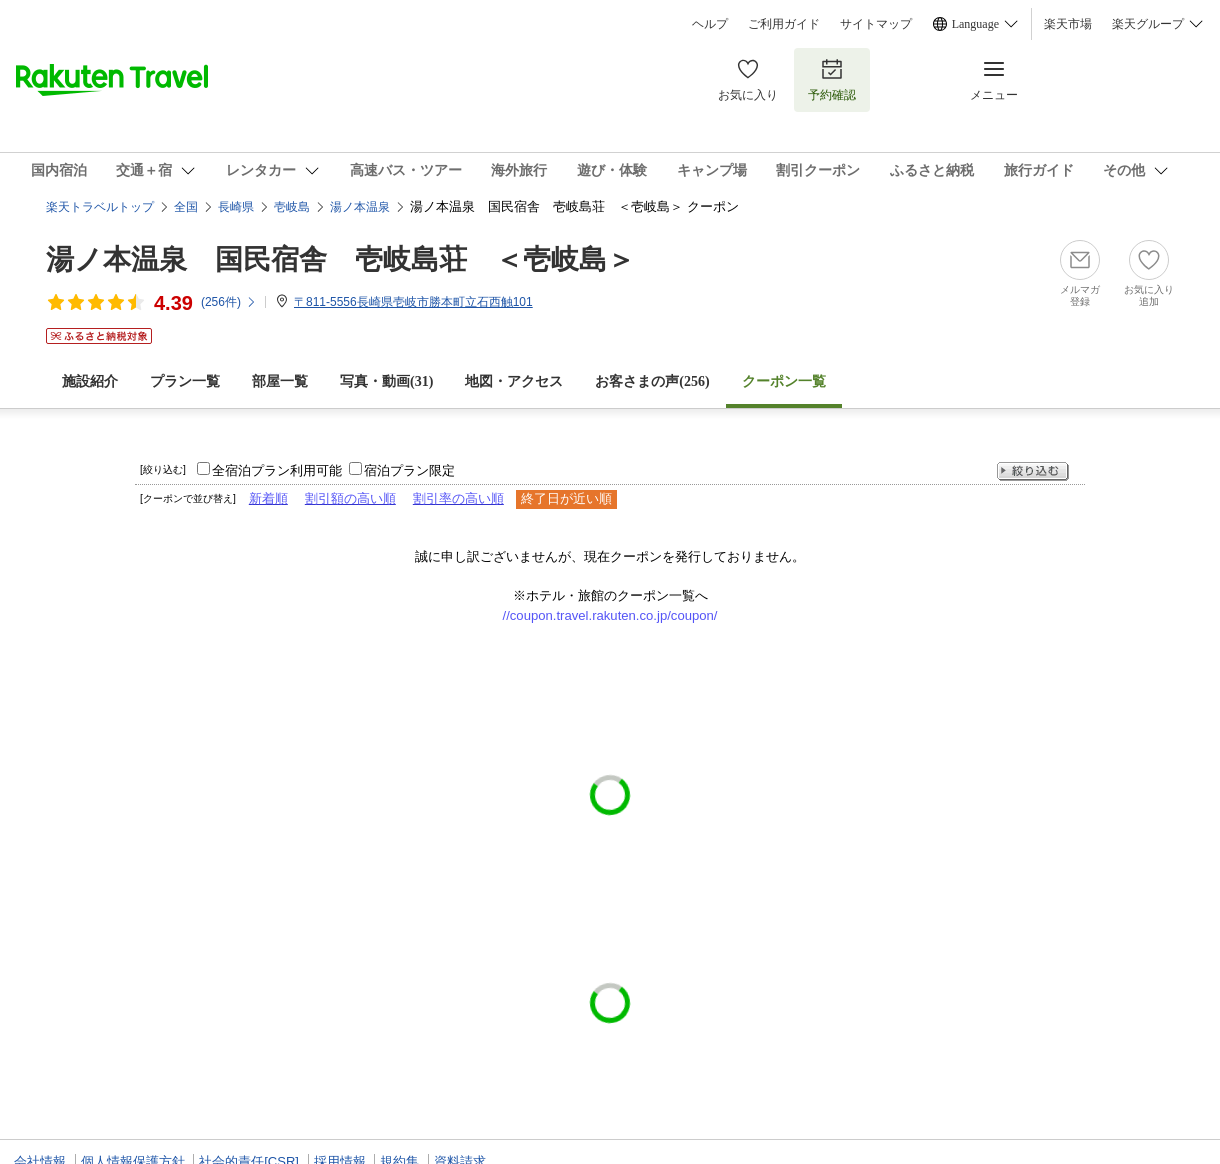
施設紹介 (90, 381)
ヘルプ (710, 24)
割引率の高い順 (458, 498)
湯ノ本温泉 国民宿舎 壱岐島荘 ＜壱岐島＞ (340, 259)
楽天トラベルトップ (100, 207)
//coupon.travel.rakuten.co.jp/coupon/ (610, 615)
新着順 (268, 498)
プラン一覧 (185, 381)
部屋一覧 (280, 381)
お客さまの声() (652, 381)
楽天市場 (1068, 24)
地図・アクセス (514, 381)
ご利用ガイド (784, 24)
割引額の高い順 (350, 498)
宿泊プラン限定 (409, 470)
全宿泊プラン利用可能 (277, 470)
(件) (229, 302)
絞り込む (1033, 471)
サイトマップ (876, 24)
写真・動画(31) (386, 381)
